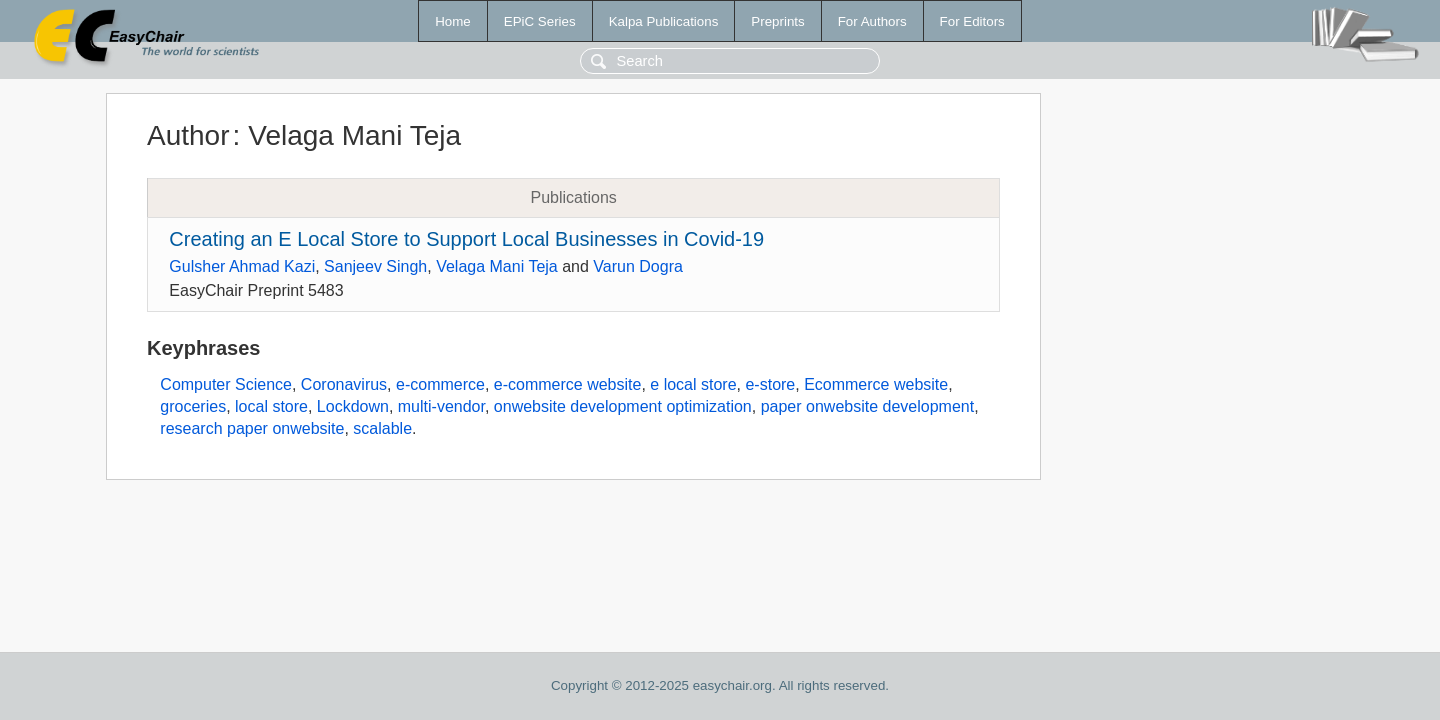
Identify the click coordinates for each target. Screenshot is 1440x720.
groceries (193, 406)
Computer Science (226, 384)
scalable (382, 428)
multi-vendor (441, 406)
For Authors (872, 21)
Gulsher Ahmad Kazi (242, 266)
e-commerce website (568, 384)
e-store (770, 384)
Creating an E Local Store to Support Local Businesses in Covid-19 (466, 239)
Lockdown (353, 406)
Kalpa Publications (664, 21)
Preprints (777, 21)
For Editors (972, 21)
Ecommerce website (876, 384)
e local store (693, 384)
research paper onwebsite (252, 428)
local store (271, 406)
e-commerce (440, 384)
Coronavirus (344, 384)
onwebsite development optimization (623, 406)
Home (453, 21)
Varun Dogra (638, 266)
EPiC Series (540, 21)
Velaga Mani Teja (497, 266)
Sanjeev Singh (375, 266)
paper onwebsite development (867, 406)
